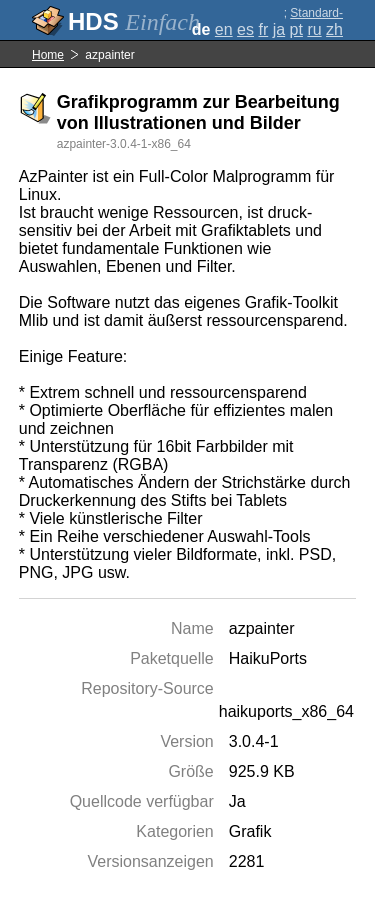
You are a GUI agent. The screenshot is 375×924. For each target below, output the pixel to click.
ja (279, 29)
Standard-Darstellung (312, 20)
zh (334, 29)
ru (314, 29)
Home (48, 55)
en (224, 29)
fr (263, 29)
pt (296, 29)
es (245, 29)
